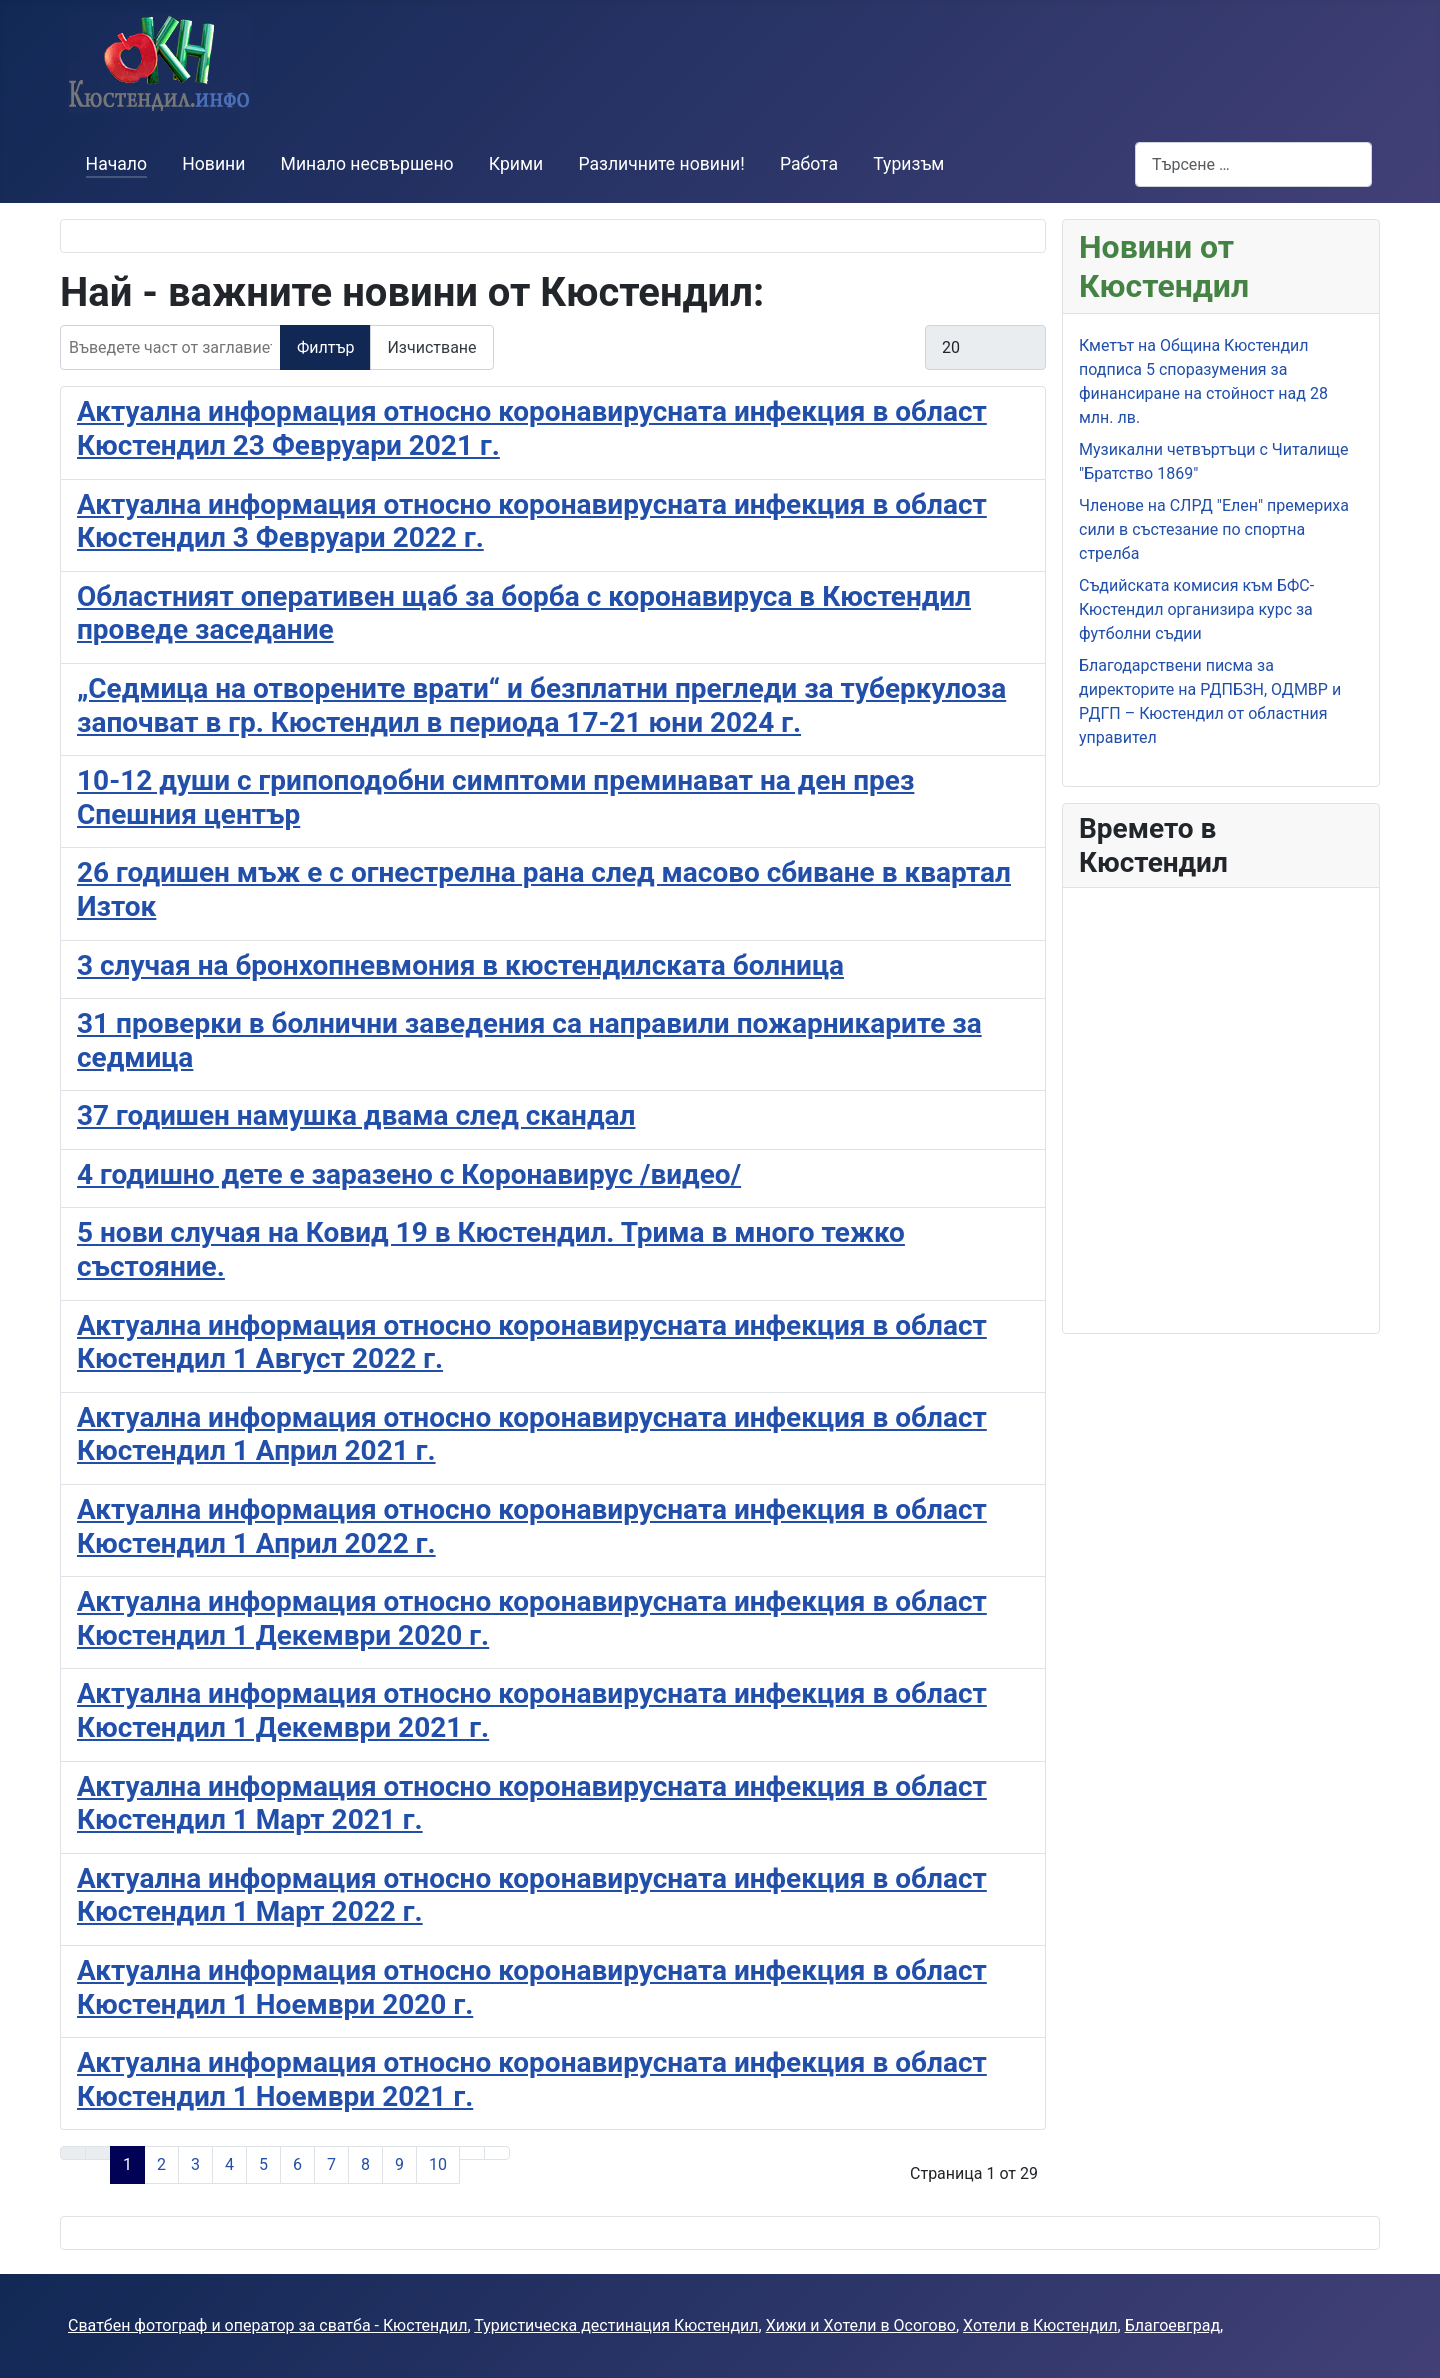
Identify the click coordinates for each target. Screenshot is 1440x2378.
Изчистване (431, 347)
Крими (516, 164)
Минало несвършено (367, 164)
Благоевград (1172, 2325)
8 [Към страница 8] (365, 2164)
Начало (116, 164)
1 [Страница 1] (127, 2164)
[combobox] (1253, 164)
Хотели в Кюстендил (1040, 2325)
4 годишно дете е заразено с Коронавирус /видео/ (409, 1174)
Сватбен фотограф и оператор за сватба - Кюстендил (267, 2325)
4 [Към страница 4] (229, 2164)
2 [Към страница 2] (161, 2164)
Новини (213, 164)
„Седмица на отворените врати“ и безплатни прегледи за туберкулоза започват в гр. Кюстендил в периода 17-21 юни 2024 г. (541, 705)
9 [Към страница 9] (399, 2164)
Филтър (325, 347)
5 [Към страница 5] (263, 2164)
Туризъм (908, 164)
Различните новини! (661, 164)
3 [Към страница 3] (195, 2164)
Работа (809, 164)
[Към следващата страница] (472, 2153)
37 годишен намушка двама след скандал (356, 1115)
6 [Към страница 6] (297, 2164)
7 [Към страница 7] (331, 2164)
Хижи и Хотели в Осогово (861, 2325)
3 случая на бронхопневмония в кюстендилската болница (460, 965)
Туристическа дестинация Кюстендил (616, 2325)
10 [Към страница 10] (438, 2164)
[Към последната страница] (497, 2153)
